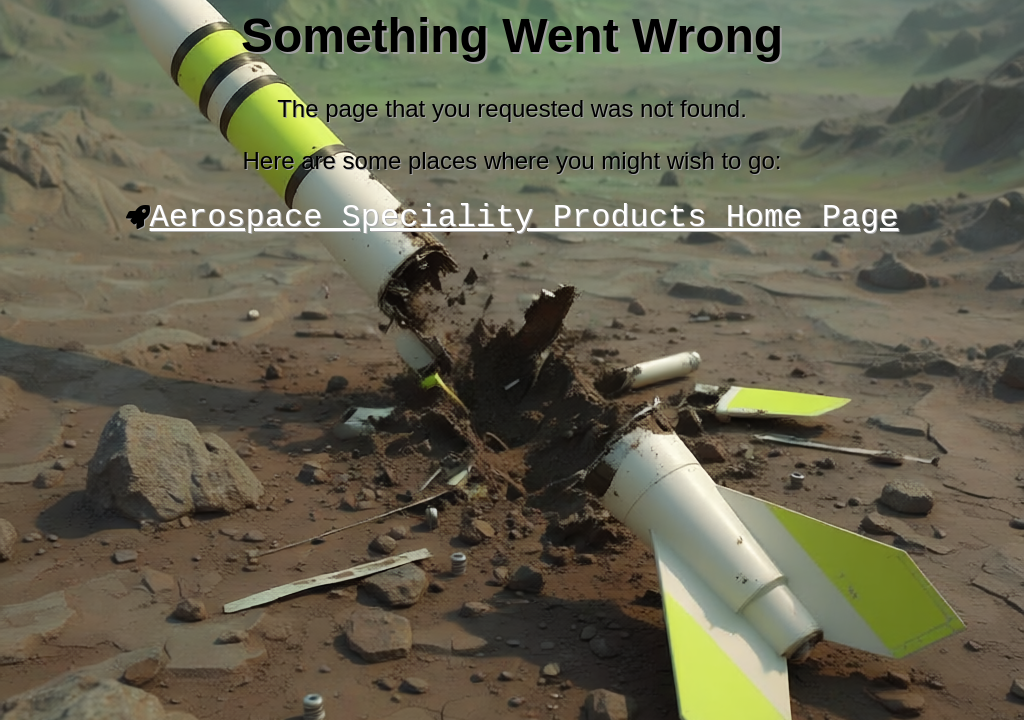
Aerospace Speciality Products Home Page (524, 220)
